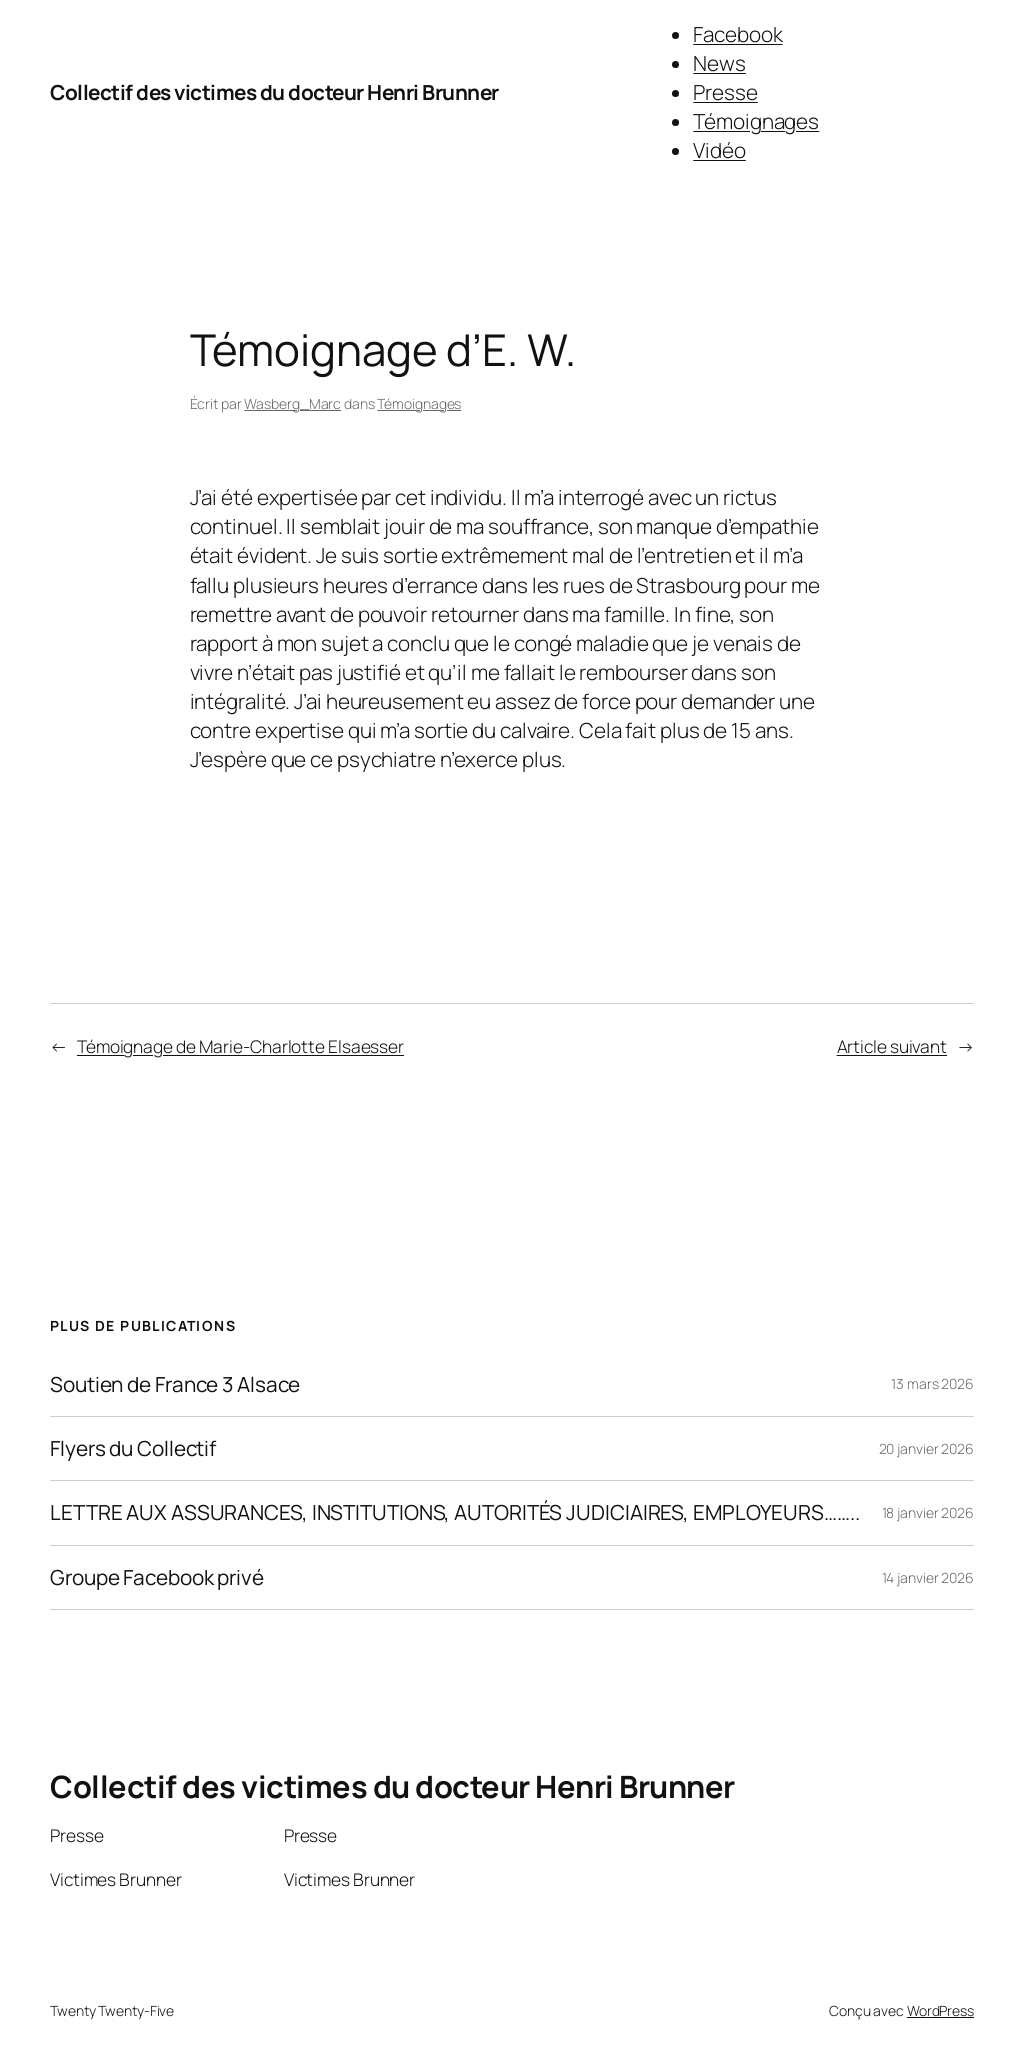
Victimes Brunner (115, 1879)
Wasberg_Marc (292, 403)
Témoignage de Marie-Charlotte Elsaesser (240, 1046)
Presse (725, 92)
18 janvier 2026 (928, 1512)
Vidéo (719, 150)
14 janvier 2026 (928, 1577)
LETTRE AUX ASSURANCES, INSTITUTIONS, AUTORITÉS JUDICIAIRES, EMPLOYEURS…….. (455, 1512)
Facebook (737, 34)
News (719, 63)
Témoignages (756, 121)
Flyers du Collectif (133, 1448)
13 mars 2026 (932, 1383)
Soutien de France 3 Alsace (175, 1384)
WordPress (940, 2010)
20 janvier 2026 (927, 1448)
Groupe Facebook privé (157, 1577)
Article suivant (892, 1046)
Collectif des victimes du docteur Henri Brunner (274, 92)
